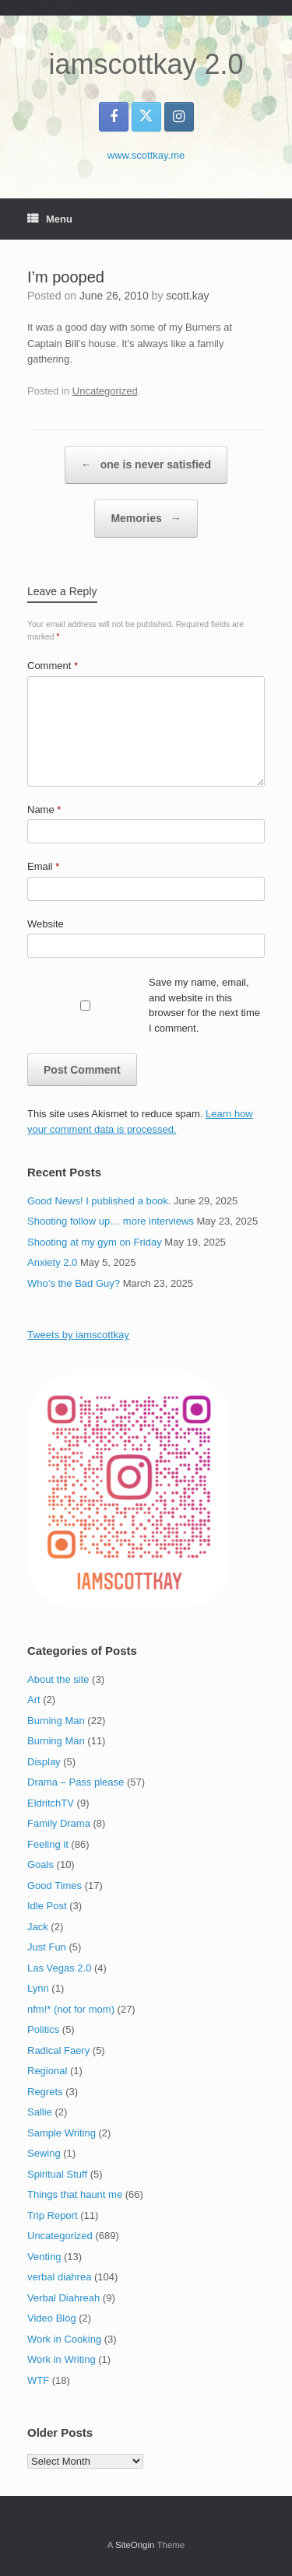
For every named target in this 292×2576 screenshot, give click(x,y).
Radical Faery (58, 2050)
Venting (44, 2256)
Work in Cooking (64, 2339)
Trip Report (52, 2215)
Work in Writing (61, 2359)
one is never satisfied (146, 465)
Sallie (39, 2112)
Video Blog (51, 2318)
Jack (37, 1927)
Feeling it (48, 1844)
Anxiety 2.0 (52, 1262)
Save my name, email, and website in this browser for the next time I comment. (204, 1005)
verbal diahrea (59, 2277)
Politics (43, 2029)
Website (45, 924)
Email (43, 866)
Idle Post (47, 1906)
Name (44, 809)
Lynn (38, 1988)
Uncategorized (105, 391)
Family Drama (58, 1823)
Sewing (44, 2153)
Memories (146, 518)
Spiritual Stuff (57, 2174)
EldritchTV (50, 1803)
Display (44, 1762)
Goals (40, 1864)
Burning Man (56, 1720)
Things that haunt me (74, 2194)
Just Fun (46, 1947)
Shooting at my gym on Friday (94, 1242)
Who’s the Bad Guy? (73, 1283)
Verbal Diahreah (63, 2298)
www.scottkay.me (146, 155)
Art (33, 1699)
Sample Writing (61, 2133)
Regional (47, 2071)
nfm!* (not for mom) (70, 2009)
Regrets (45, 2092)
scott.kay (187, 295)
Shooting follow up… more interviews (110, 1221)
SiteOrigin (135, 2545)
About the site (58, 1679)
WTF (38, 2380)
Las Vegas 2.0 (59, 1968)
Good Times (54, 1885)
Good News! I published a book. (99, 1201)
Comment (52, 665)
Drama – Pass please (75, 1782)
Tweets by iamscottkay (78, 1335)
